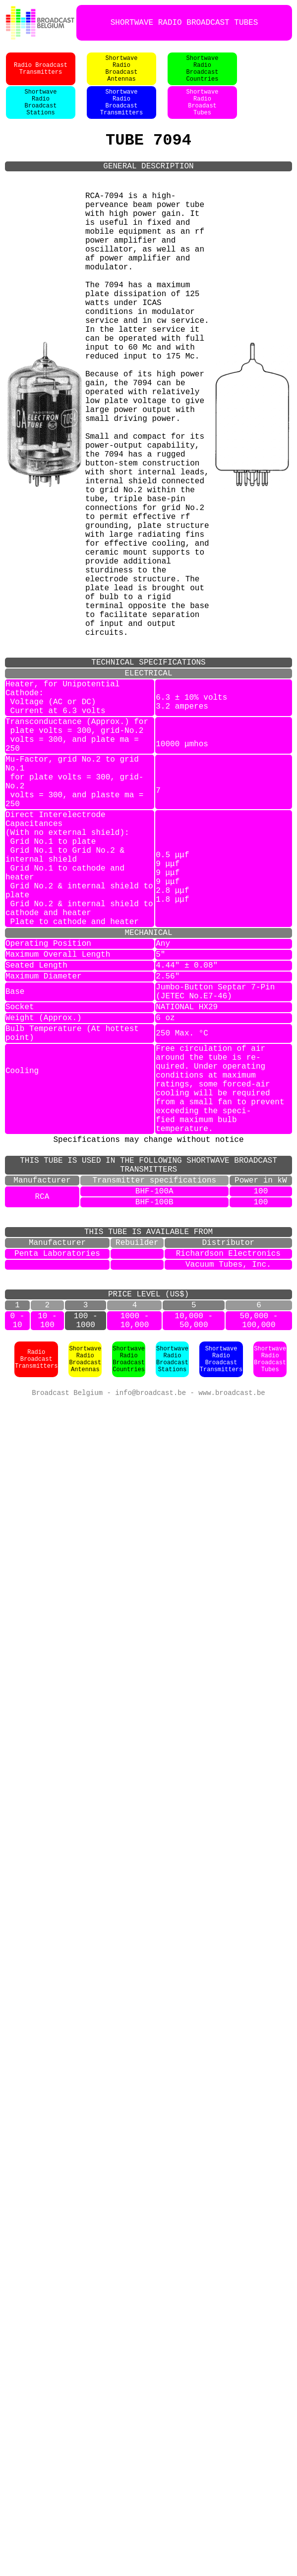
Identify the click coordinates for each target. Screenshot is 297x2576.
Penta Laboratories (57, 1501)
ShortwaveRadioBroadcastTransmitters (121, 113)
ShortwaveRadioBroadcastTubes (270, 1622)
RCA (42, 1433)
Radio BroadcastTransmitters (40, 73)
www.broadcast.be (231, 1656)
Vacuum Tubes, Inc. (228, 1514)
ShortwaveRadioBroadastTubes (202, 113)
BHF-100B (154, 1440)
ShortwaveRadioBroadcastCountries (202, 74)
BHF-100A (154, 1427)
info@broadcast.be (150, 1656)
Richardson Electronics (228, 1501)
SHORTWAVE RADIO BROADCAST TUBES (184, 22)
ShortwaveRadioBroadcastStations (41, 113)
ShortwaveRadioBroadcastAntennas (122, 74)
